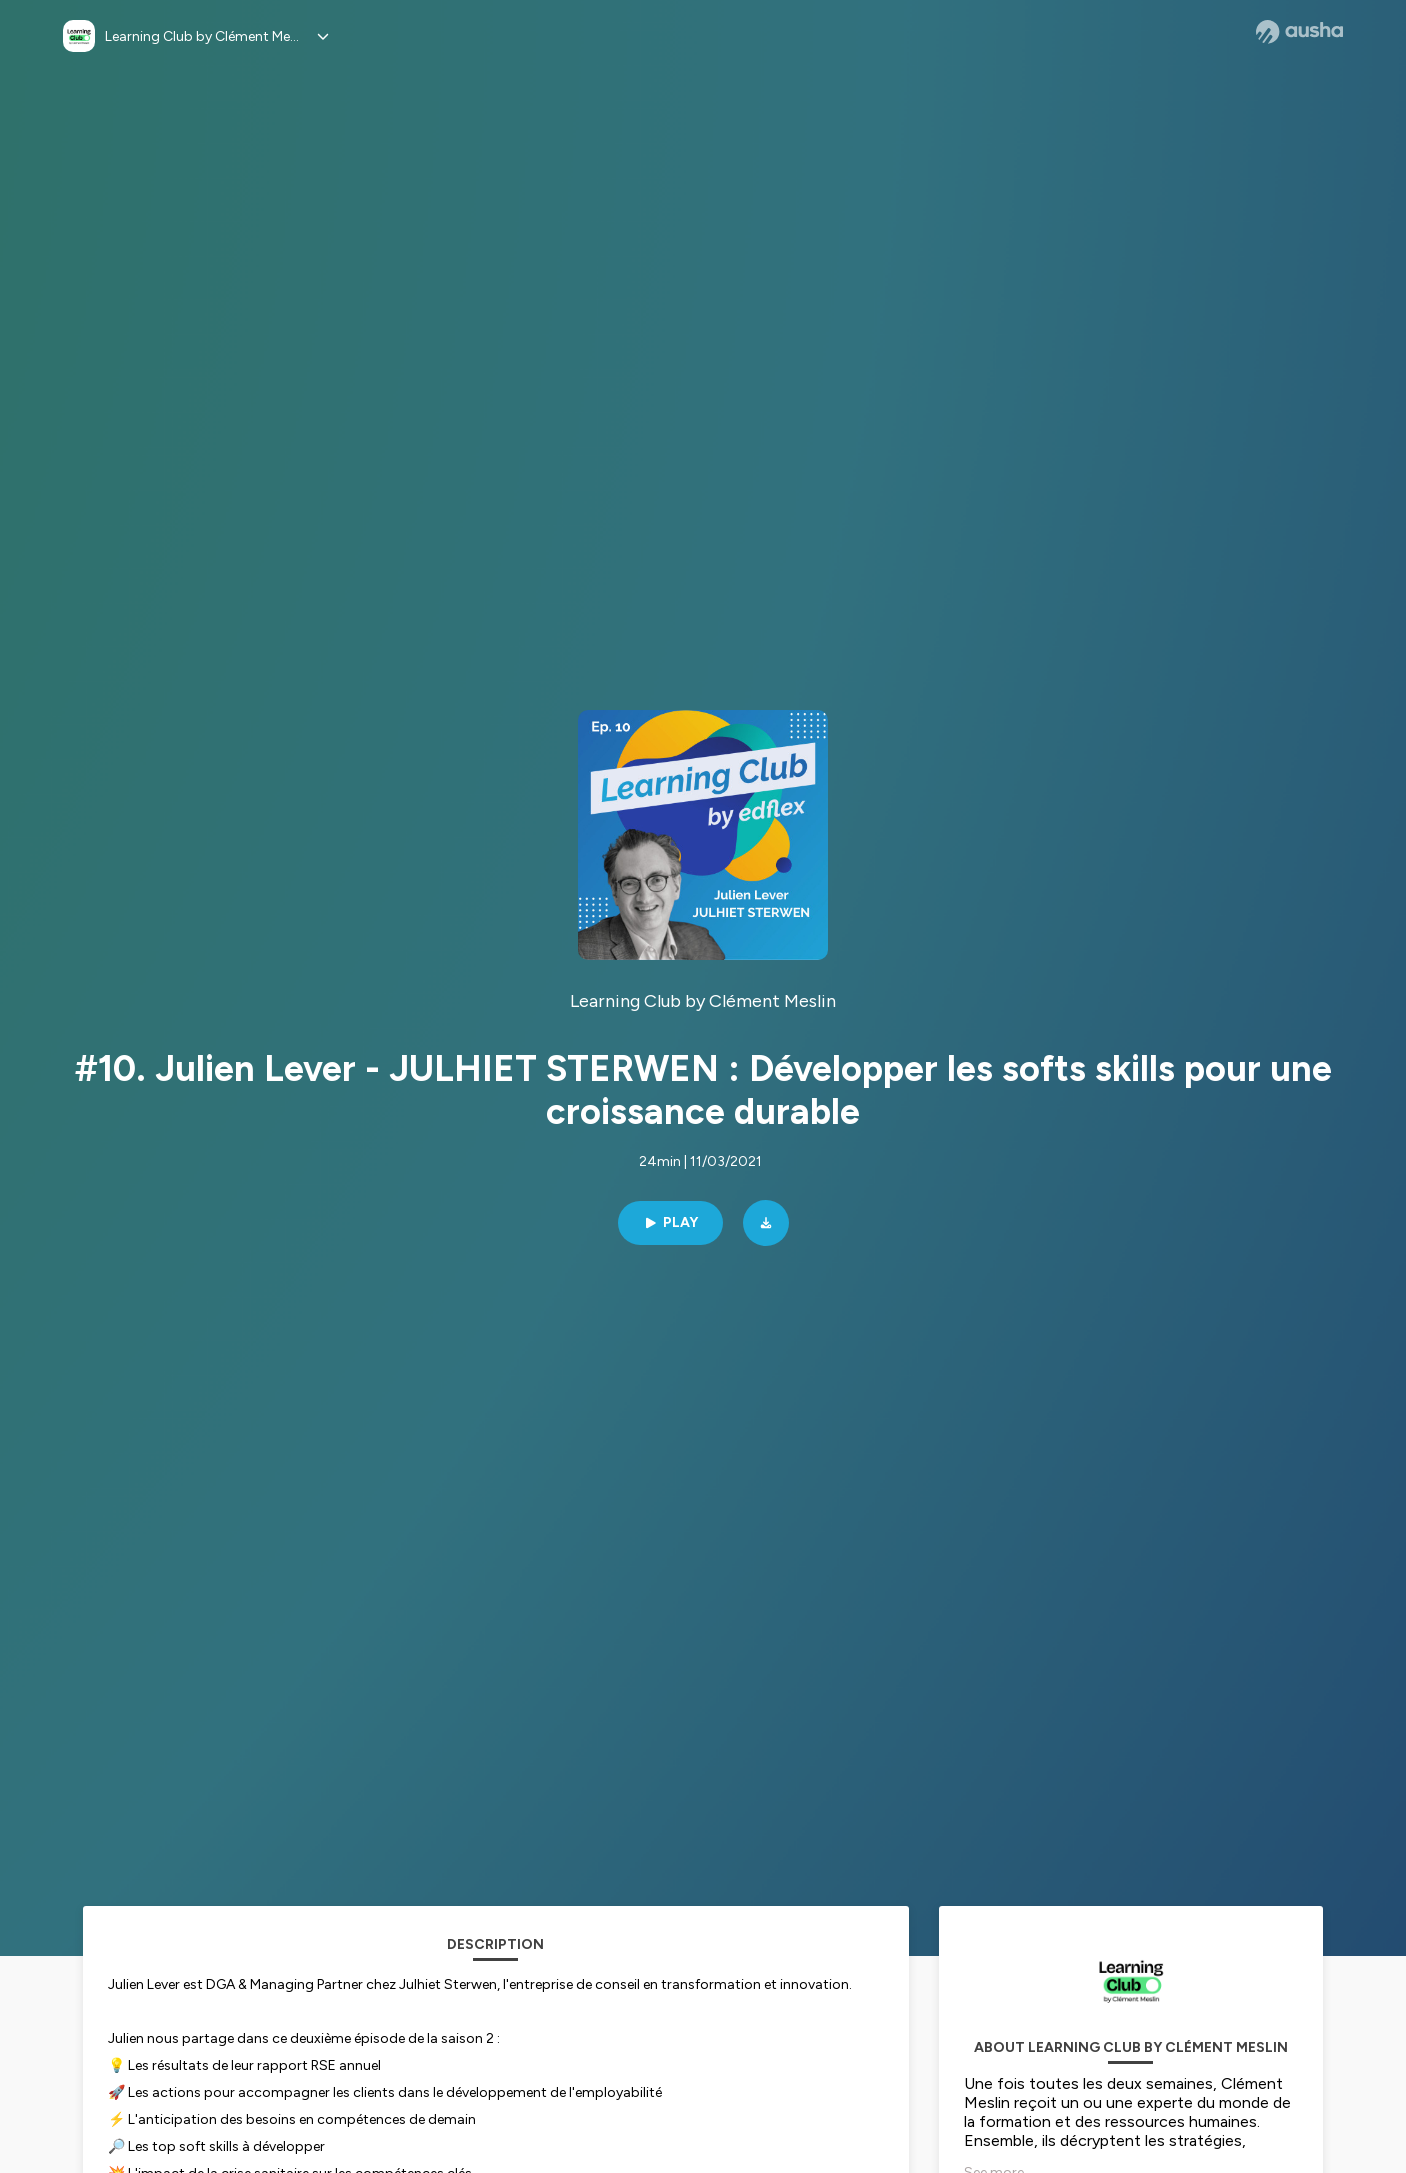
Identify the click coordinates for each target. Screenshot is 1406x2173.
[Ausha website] (1299, 32)
